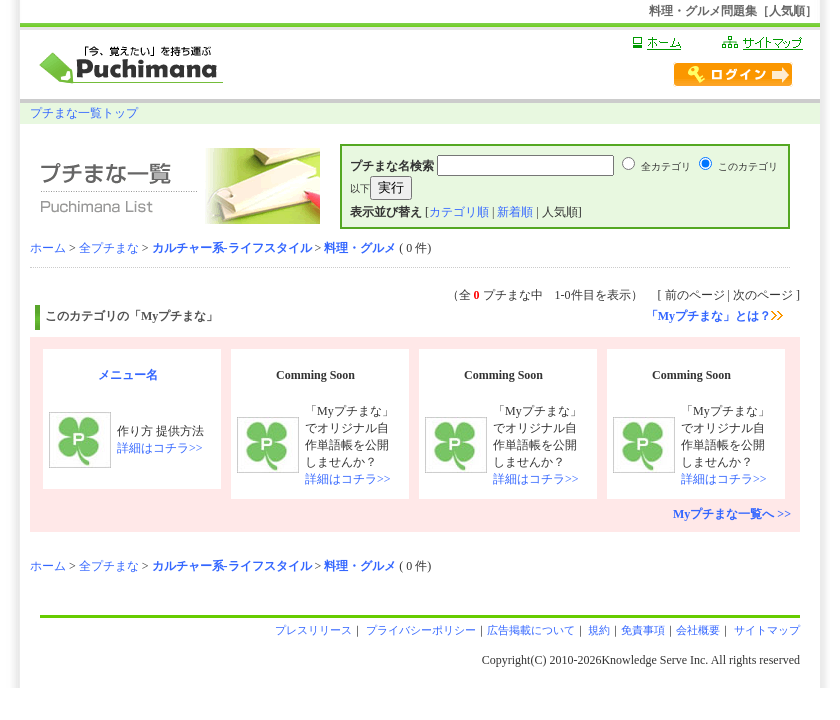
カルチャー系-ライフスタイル (232, 248)
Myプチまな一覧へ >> (732, 514)
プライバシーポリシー (419, 630)
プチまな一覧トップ (84, 113)
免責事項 (643, 630)
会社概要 (698, 630)
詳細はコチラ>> (160, 448)
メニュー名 (128, 375)
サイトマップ (765, 630)
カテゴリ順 (459, 212)
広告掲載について (531, 630)
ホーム (48, 248)
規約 (598, 630)
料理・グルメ (360, 248)
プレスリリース (313, 630)
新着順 (515, 212)
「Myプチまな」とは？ (714, 316)
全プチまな (109, 248)
